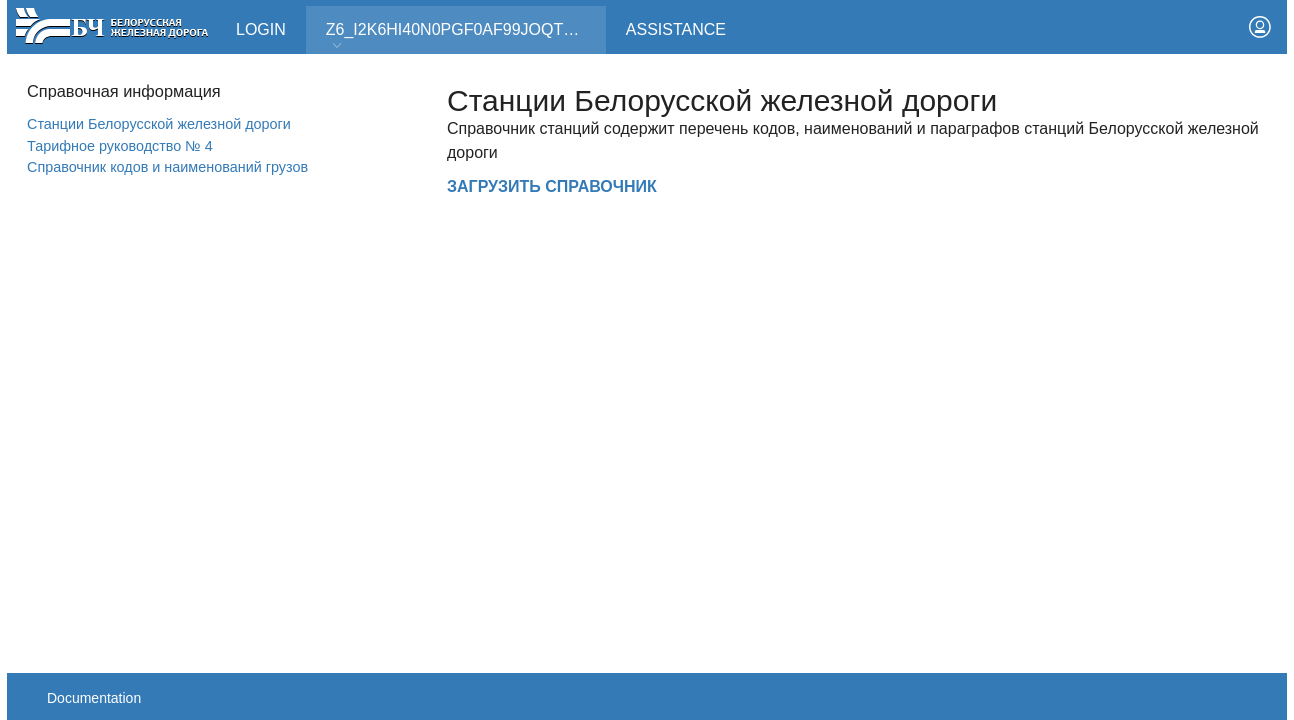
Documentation (94, 698)
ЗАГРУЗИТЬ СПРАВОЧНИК (552, 186)
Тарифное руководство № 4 (120, 146)
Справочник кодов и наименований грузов (167, 167)
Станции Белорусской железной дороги (159, 124)
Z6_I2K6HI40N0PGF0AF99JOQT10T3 (463, 36)
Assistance (676, 29)
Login (261, 29)
